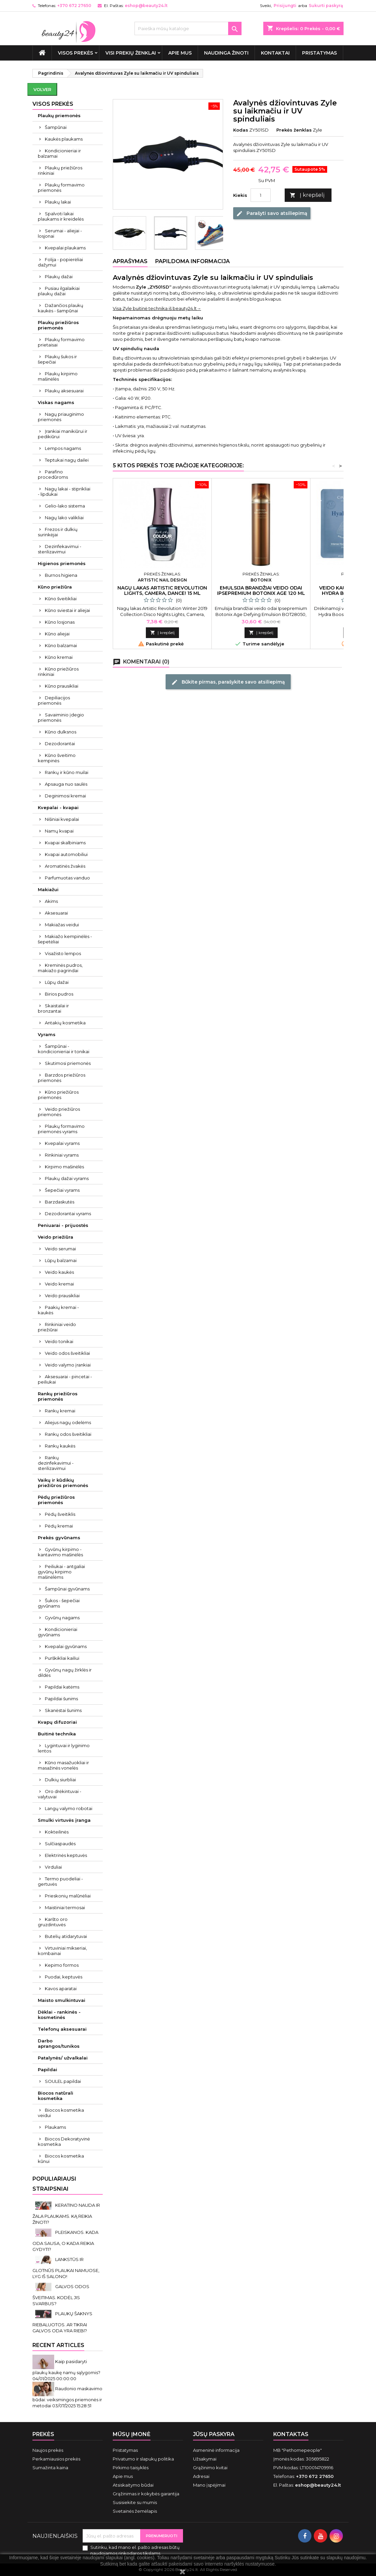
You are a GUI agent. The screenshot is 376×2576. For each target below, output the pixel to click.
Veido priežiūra (55, 1237)
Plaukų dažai (59, 276)
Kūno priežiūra (55, 587)
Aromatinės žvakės (65, 866)
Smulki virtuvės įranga (64, 1820)
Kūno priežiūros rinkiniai (58, 671)
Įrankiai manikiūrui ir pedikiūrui (62, 433)
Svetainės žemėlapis (135, 2511)
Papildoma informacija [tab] (192, 261)
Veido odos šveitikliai (67, 1353)
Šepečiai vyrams (62, 1190)
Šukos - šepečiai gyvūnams (59, 1603)
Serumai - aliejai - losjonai (60, 233)
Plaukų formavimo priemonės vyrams (61, 1128)
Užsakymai (204, 2459)
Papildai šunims (61, 1698)
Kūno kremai (59, 657)
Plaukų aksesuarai (64, 390)
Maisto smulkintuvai (61, 2000)
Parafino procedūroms (53, 474)
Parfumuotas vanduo (67, 877)
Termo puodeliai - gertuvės (60, 1881)
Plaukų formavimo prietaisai (61, 342)
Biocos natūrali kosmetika (55, 2095)
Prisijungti (285, 5)
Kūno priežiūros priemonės (58, 1094)
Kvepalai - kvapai (58, 807)
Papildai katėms (62, 1687)
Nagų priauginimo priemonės (61, 416)
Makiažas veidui (62, 924)
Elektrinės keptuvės (66, 1855)
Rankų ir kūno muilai (66, 772)
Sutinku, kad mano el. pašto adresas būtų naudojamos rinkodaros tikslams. (135, 2550)
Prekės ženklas (294, 130)
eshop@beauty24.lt (146, 5)
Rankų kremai (60, 1410)
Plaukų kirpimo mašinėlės (58, 376)
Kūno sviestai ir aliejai (67, 610)
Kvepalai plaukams (65, 247)
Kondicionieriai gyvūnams (57, 1632)
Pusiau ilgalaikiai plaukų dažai (59, 291)
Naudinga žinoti (226, 53)
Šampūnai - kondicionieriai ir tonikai (63, 1048)
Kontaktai (275, 53)
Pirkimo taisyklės (131, 2467)
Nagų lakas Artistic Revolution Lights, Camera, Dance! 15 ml (162, 590)
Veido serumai (60, 1248)
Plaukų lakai (58, 202)
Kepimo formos (62, 1965)
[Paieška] (188, 28)
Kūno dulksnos (60, 731)
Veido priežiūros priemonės (59, 1111)
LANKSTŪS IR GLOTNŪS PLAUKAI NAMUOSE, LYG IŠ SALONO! (65, 2268)
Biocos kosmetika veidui (61, 2112)
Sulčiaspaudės (60, 1843)
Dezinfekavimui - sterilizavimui (59, 549)
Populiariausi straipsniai (54, 2184)
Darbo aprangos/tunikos (59, 2043)
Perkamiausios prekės (56, 2459)
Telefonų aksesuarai (62, 2029)
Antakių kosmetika (65, 1022)
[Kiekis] (261, 195)
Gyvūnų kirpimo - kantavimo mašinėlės (60, 1552)
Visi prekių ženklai (130, 53)
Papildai (47, 2069)
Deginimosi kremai (65, 795)
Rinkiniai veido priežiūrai (57, 1327)
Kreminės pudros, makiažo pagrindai (60, 967)
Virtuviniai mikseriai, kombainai (62, 1950)
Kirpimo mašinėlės (64, 1166)
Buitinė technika (57, 1733)
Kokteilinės (57, 1832)
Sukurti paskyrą (326, 5)
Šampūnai (56, 127)
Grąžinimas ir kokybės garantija (146, 2493)
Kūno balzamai (61, 645)
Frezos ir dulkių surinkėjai (58, 532)
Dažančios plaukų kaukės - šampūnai (60, 308)
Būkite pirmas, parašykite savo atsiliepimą (228, 682)
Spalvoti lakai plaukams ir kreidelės (61, 216)
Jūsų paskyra (213, 2434)
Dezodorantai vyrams (68, 1213)
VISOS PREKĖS (75, 53)
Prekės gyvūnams (59, 1537)
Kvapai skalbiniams (65, 842)
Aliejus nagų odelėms (68, 1422)
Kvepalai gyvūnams (66, 1646)
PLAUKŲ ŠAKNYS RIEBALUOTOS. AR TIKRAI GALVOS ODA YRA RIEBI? (62, 2322)
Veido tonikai (59, 1341)
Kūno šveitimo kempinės (57, 758)
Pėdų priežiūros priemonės (56, 1499)
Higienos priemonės (62, 563)
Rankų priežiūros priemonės (58, 1396)
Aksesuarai (56, 913)
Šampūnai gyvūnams (67, 1588)
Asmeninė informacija (216, 2450)
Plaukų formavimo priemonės (61, 187)
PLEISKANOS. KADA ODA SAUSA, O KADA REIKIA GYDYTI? (65, 2241)
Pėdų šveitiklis (60, 1514)
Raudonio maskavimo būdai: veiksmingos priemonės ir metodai (67, 2397)
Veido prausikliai (62, 1295)
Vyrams (47, 1034)
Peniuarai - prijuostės (63, 1225)
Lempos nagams (63, 448)
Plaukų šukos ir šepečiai (57, 359)
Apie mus (180, 53)
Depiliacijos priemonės (54, 700)
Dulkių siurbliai (60, 1779)
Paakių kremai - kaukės (58, 1310)
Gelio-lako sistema (65, 506)
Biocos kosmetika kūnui (61, 2158)
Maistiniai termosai (65, 1907)
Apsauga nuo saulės (66, 784)
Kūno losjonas (60, 622)
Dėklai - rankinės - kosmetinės (59, 2014)
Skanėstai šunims (63, 1710)
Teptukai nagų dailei (67, 460)
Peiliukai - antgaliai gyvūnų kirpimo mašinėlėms (61, 1572)
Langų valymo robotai (68, 1808)
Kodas (240, 130)
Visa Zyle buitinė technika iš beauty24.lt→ (157, 308)
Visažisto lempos (63, 953)
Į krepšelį (307, 195)
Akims (51, 901)
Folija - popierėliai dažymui (60, 262)
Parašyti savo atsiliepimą (271, 213)
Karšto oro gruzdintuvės (53, 1922)
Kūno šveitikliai (61, 598)
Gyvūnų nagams (62, 1617)
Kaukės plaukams (64, 139)
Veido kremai (59, 1283)
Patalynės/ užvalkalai (63, 2057)
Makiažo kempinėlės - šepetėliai (65, 939)
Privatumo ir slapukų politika (143, 2459)
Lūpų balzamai (61, 1260)
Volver (42, 89)
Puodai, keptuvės (63, 1976)
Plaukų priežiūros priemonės (58, 325)
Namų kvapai (59, 831)
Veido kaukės (59, 1272)
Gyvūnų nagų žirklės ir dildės (65, 1672)
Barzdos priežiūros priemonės (61, 1077)
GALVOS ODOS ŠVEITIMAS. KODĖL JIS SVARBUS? (60, 2295)
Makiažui (48, 889)
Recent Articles (58, 2345)
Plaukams (55, 2127)
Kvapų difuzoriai (57, 1722)
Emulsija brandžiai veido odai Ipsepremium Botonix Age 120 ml (261, 590)
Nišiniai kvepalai (62, 819)
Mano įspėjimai (209, 2485)
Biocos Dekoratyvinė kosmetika (64, 2141)
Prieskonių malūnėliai (68, 1895)
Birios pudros (59, 994)
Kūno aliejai (57, 633)
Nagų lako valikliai (64, 517)
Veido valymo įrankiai (68, 1365)
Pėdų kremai (59, 1526)
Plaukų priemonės (59, 115)
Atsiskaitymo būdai (133, 2485)
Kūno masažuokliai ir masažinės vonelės (63, 1765)
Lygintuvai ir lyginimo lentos (64, 1748)
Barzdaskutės (59, 1201)
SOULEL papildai (63, 2081)
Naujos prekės (47, 2450)
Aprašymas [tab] (130, 261)
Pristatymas (319, 53)
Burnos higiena (61, 575)
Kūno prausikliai (61, 686)
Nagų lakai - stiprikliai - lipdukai (64, 491)
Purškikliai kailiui (62, 1658)
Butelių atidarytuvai (66, 1936)
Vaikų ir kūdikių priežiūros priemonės (63, 1482)
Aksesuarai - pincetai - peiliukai (65, 1379)
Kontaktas (290, 2434)
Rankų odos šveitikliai (68, 1434)
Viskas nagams (56, 402)
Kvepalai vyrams (62, 1143)
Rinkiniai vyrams (62, 1155)
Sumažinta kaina (50, 2467)
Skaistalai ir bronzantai (53, 1008)
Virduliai (53, 1867)
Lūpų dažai (57, 982)
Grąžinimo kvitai (210, 2467)
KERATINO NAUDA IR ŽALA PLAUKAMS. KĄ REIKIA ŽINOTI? (66, 2213)
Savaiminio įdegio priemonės (61, 717)
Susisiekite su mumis (135, 2502)
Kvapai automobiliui (66, 854)
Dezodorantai (60, 743)
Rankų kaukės (60, 1446)
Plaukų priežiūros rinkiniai (60, 170)
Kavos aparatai (61, 1988)
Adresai (201, 2476)
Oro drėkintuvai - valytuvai (59, 1794)
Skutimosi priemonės (68, 1063)
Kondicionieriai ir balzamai (59, 153)
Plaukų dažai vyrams (67, 1178)
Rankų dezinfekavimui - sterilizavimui (56, 1463)
